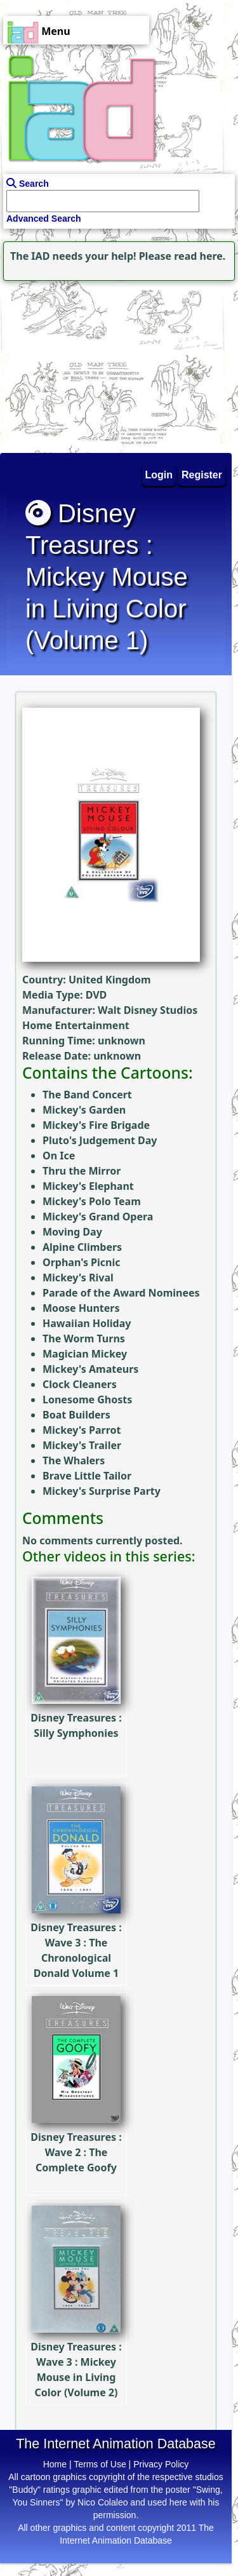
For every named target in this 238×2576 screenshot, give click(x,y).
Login (159, 474)
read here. (199, 256)
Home (55, 2464)
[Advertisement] (79, 363)
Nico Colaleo (102, 2502)
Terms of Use (100, 2464)
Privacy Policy (160, 2464)
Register (202, 474)
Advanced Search (43, 218)
